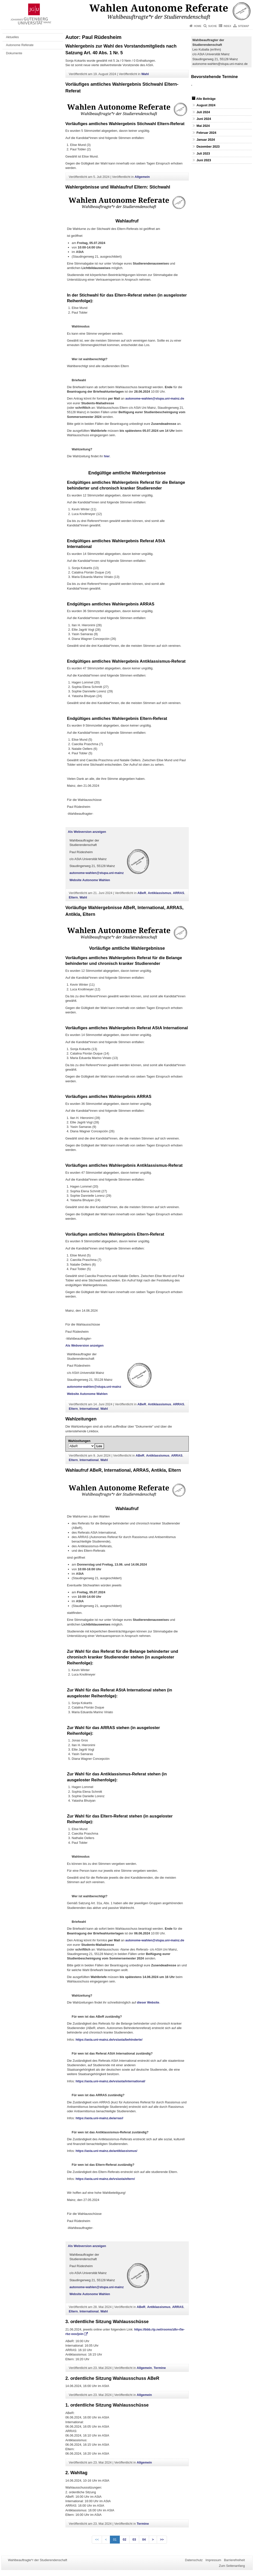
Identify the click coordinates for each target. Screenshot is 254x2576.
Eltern (73, 897)
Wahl (145, 74)
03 (134, 2539)
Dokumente (14, 53)
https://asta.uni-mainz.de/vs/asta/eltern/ (105, 2179)
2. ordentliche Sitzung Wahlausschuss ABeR (112, 2378)
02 (124, 2539)
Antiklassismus (159, 893)
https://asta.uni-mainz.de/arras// (99, 2118)
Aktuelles (12, 37)
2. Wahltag (76, 2472)
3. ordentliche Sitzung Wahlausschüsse (107, 2321)
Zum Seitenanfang (232, 2566)
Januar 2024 (205, 139)
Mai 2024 (203, 126)
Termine (160, 2368)
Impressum (213, 2560)
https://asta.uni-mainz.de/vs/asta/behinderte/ (109, 2039)
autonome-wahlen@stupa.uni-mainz (96, 873)
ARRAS (178, 893)
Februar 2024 (206, 133)
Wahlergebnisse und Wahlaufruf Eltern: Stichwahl (117, 187)
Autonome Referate (19, 45)
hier (107, 456)
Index (227, 26)
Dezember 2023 (208, 146)
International (89, 1408)
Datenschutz (194, 2560)
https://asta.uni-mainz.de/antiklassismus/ (106, 2151)
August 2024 (205, 105)
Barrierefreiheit (234, 2560)
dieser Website (148, 2002)
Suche (212, 26)
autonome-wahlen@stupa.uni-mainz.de (154, 398)
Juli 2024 (203, 112)
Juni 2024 (203, 119)
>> (162, 2539)
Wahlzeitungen (81, 1418)
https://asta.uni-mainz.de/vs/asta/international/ (110, 2081)
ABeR (141, 893)
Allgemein (142, 177)
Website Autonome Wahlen (89, 880)
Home (197, 26)
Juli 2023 (203, 153)
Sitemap (243, 26)
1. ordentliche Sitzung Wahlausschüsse (107, 2405)
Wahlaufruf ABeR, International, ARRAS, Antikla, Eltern (123, 1470)
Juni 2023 (203, 160)
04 (144, 2539)
